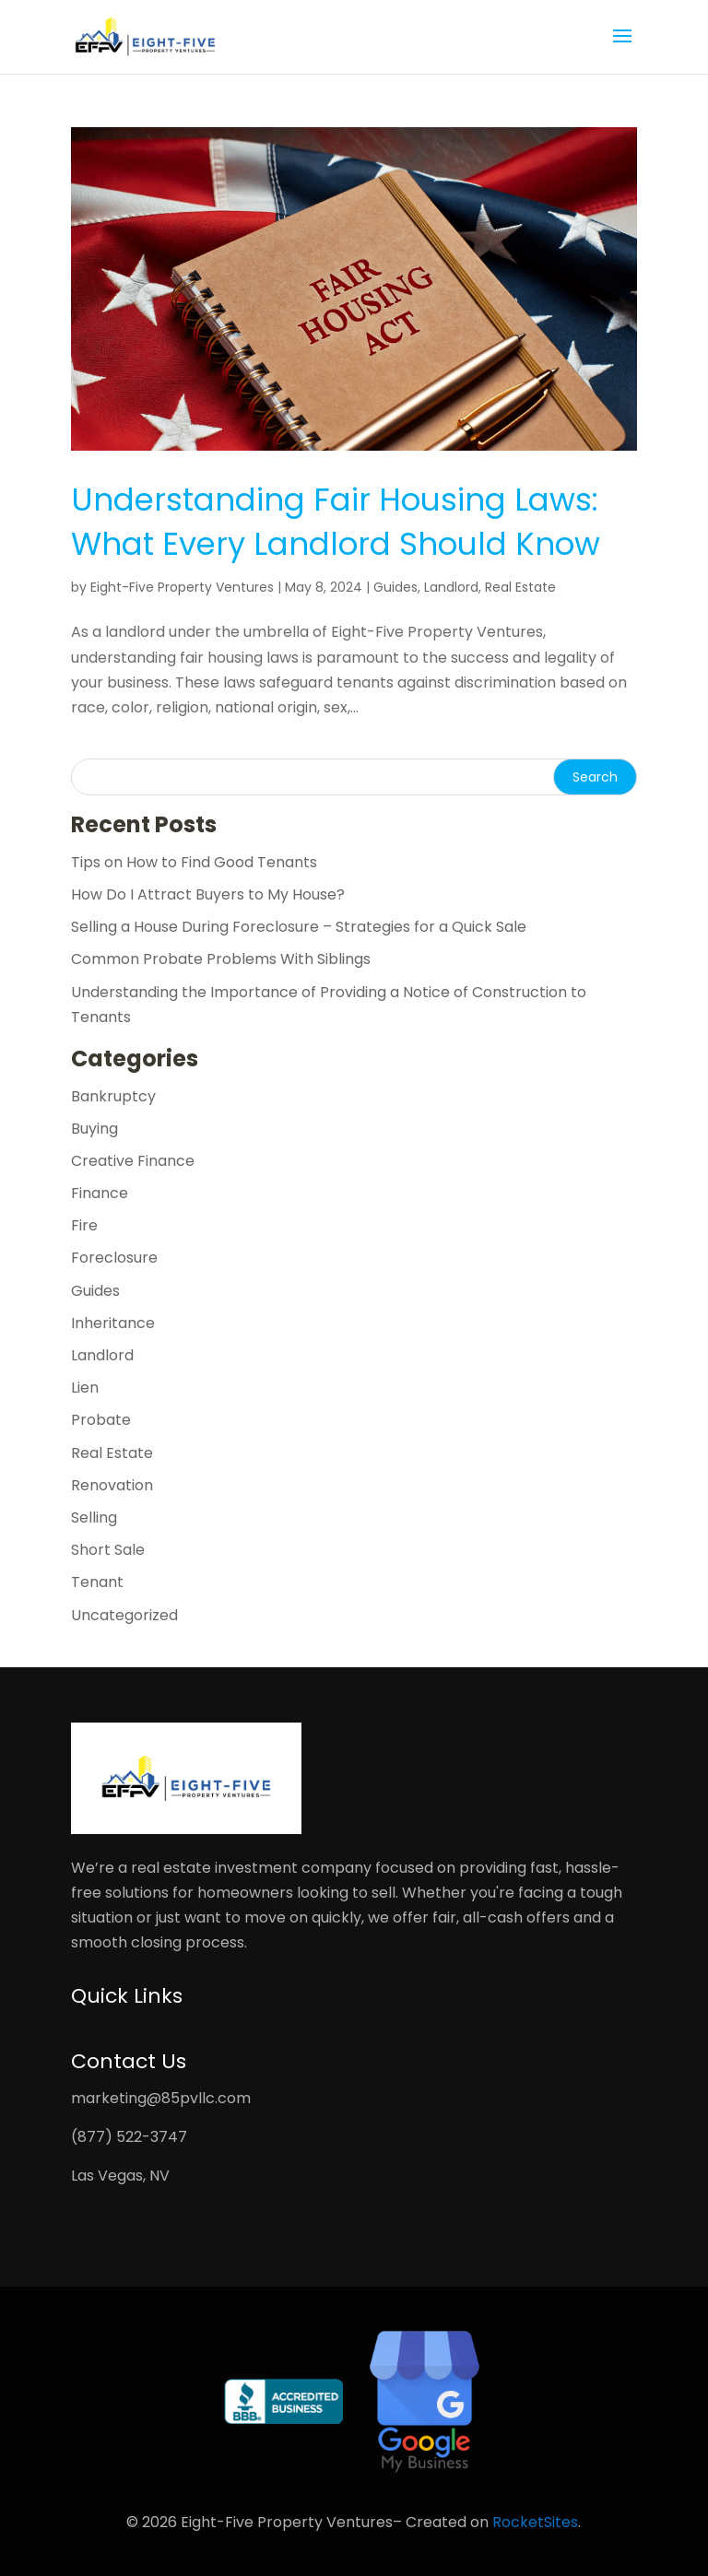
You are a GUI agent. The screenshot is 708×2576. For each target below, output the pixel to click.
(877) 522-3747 (129, 2136)
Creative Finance (133, 1160)
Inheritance (113, 1323)
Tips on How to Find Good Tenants (194, 862)
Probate (101, 1419)
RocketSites (535, 2522)
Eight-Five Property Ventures (182, 587)
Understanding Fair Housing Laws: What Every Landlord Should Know (335, 521)
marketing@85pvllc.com (161, 2098)
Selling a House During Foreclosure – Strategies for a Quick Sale (298, 926)
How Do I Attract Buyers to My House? (208, 894)
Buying (94, 1128)
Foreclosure (114, 1257)
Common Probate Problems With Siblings (221, 959)
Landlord (451, 587)
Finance (99, 1193)
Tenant (97, 1582)
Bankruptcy (113, 1096)
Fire (84, 1225)
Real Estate (520, 587)
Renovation (112, 1485)
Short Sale (108, 1549)
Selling (94, 1517)
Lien (85, 1387)
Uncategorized (124, 1615)
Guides (395, 587)
